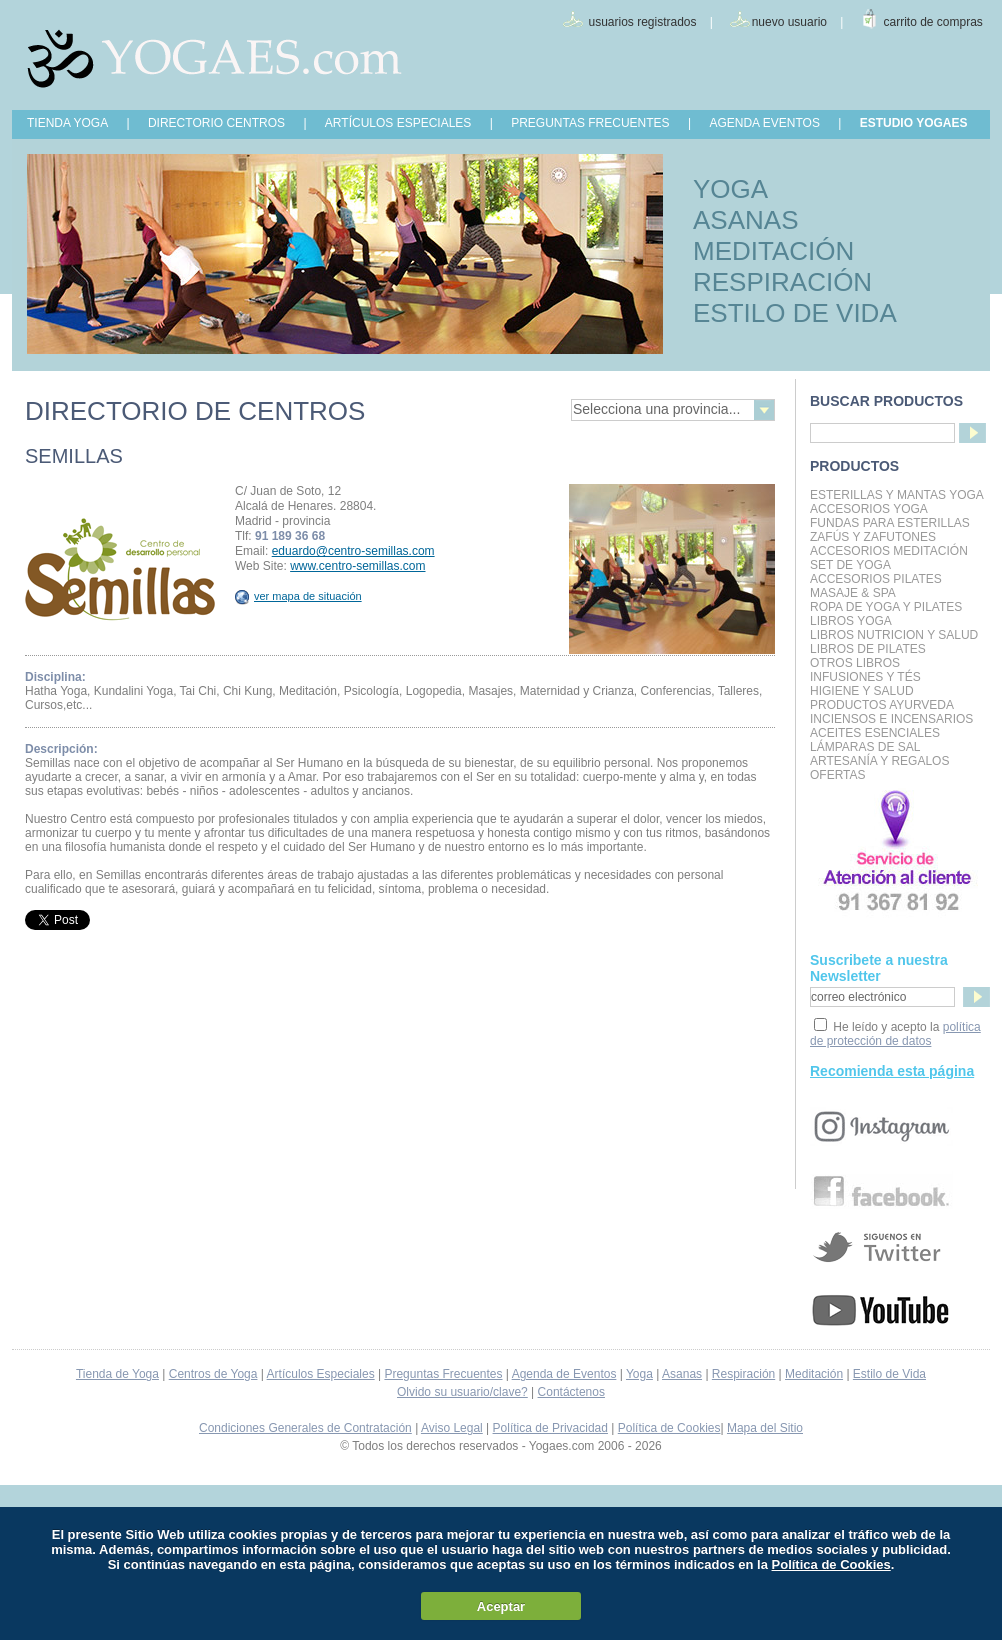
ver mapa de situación (298, 596)
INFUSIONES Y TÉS (865, 677)
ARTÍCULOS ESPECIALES (398, 123)
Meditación (814, 1374)
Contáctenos (571, 1392)
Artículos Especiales (321, 1374)
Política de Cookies (669, 1428)
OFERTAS (838, 775)
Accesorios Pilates (876, 579)
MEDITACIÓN (773, 251)
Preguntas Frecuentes (443, 1374)
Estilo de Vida (889, 1374)
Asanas (682, 1374)
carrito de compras (933, 22)
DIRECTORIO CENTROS (216, 123)
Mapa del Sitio (765, 1428)
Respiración (743, 1374)
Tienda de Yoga (117, 1374)
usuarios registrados (642, 22)
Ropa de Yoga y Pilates (886, 607)
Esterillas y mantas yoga (897, 495)
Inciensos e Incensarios (891, 719)
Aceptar (501, 1606)
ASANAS (746, 220)
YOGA (730, 189)
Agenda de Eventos (564, 1374)
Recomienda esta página (892, 1071)
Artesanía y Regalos (879, 761)
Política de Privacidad (550, 1428)
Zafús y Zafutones (873, 537)
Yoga (639, 1374)
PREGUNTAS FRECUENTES (590, 123)
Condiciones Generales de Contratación (305, 1428)
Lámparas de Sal (865, 747)
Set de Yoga (850, 565)
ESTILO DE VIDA (795, 313)
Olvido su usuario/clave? (462, 1392)
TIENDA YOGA (67, 123)
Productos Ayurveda (882, 705)
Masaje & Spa (853, 593)
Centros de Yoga (213, 1374)
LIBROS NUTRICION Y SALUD (894, 635)
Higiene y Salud (862, 691)
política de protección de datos (895, 1034)
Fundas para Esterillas (890, 523)
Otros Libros (855, 663)
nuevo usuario (789, 22)
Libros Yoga (851, 621)
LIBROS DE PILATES (868, 649)
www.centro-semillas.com (357, 566)
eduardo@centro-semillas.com (353, 551)
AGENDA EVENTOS (764, 123)
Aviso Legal (452, 1428)
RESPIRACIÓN (782, 282)
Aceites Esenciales (875, 733)
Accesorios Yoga (869, 509)
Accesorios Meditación (889, 551)
